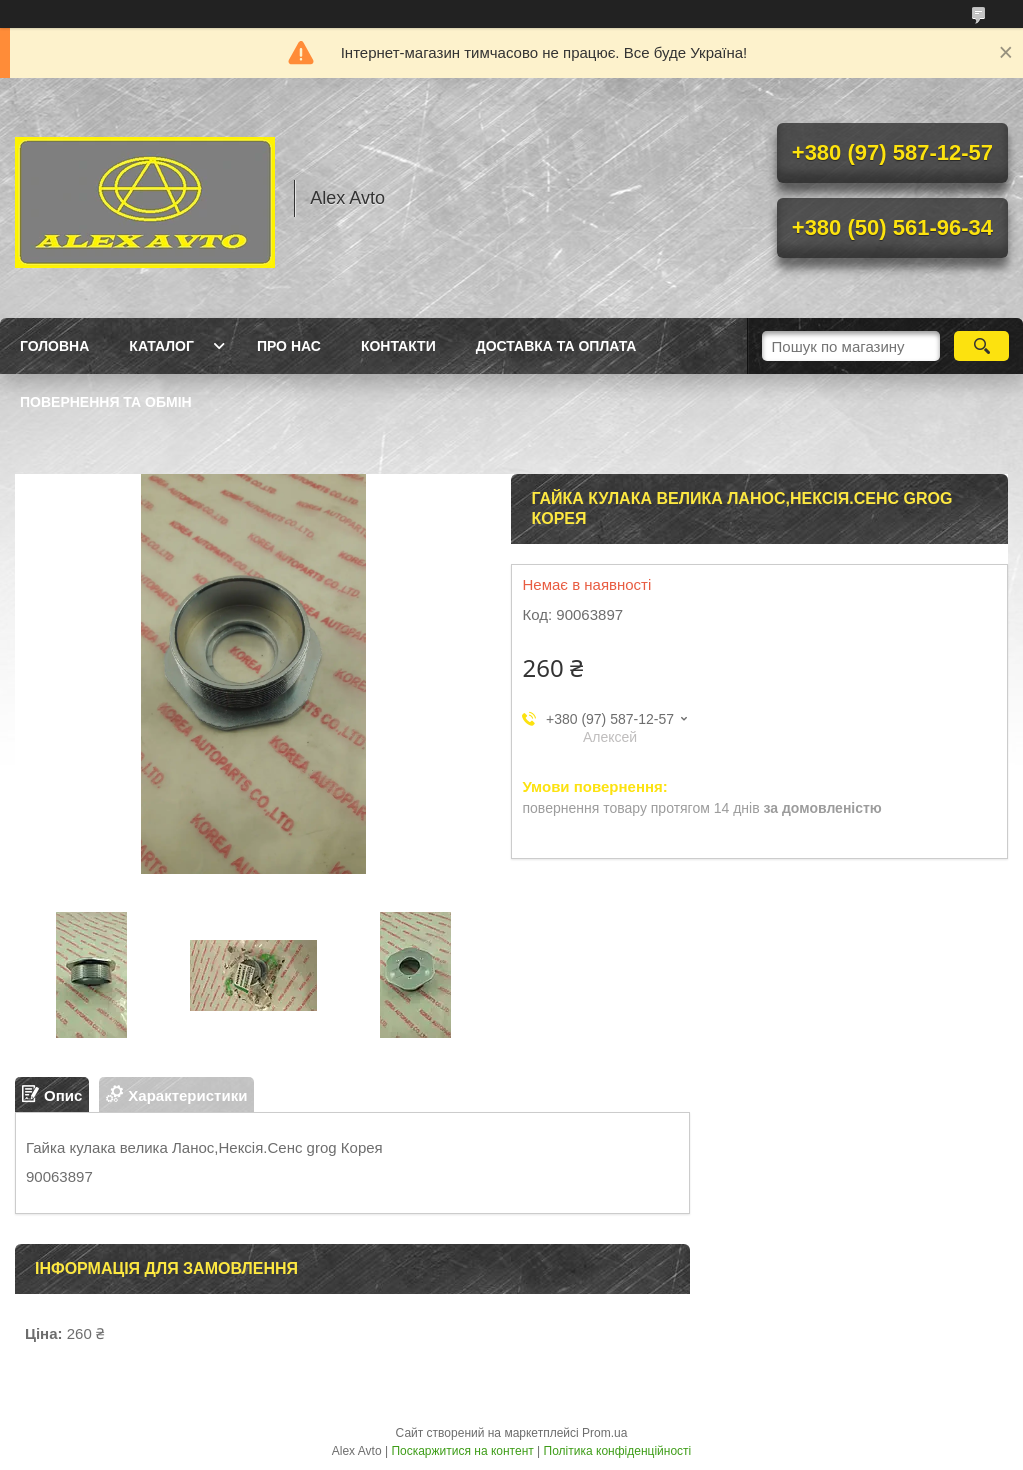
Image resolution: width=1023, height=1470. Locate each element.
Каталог (161, 346)
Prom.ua (604, 1433)
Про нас (289, 346)
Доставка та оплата (556, 346)
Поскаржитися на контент (462, 1451)
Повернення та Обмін (106, 402)
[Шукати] (981, 346)
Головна (54, 346)
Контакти (398, 346)
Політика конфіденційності (618, 1451)
